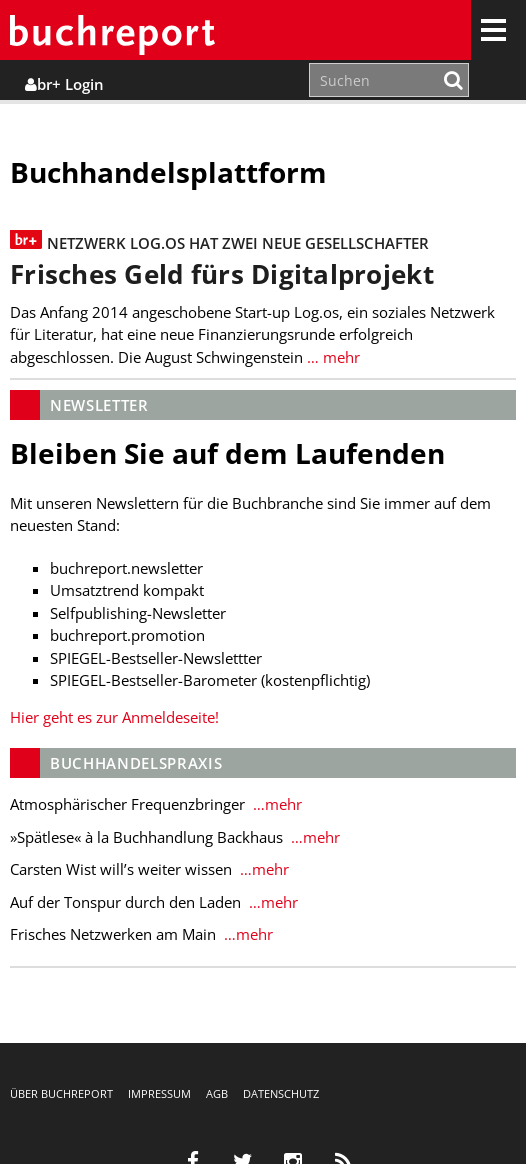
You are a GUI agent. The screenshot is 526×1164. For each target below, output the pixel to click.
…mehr (275, 804)
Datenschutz (281, 1093)
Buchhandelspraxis (136, 763)
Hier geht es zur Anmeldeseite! (114, 717)
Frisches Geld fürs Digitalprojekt (222, 274)
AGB (217, 1093)
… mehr (331, 357)
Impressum (159, 1093)
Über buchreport (61, 1093)
